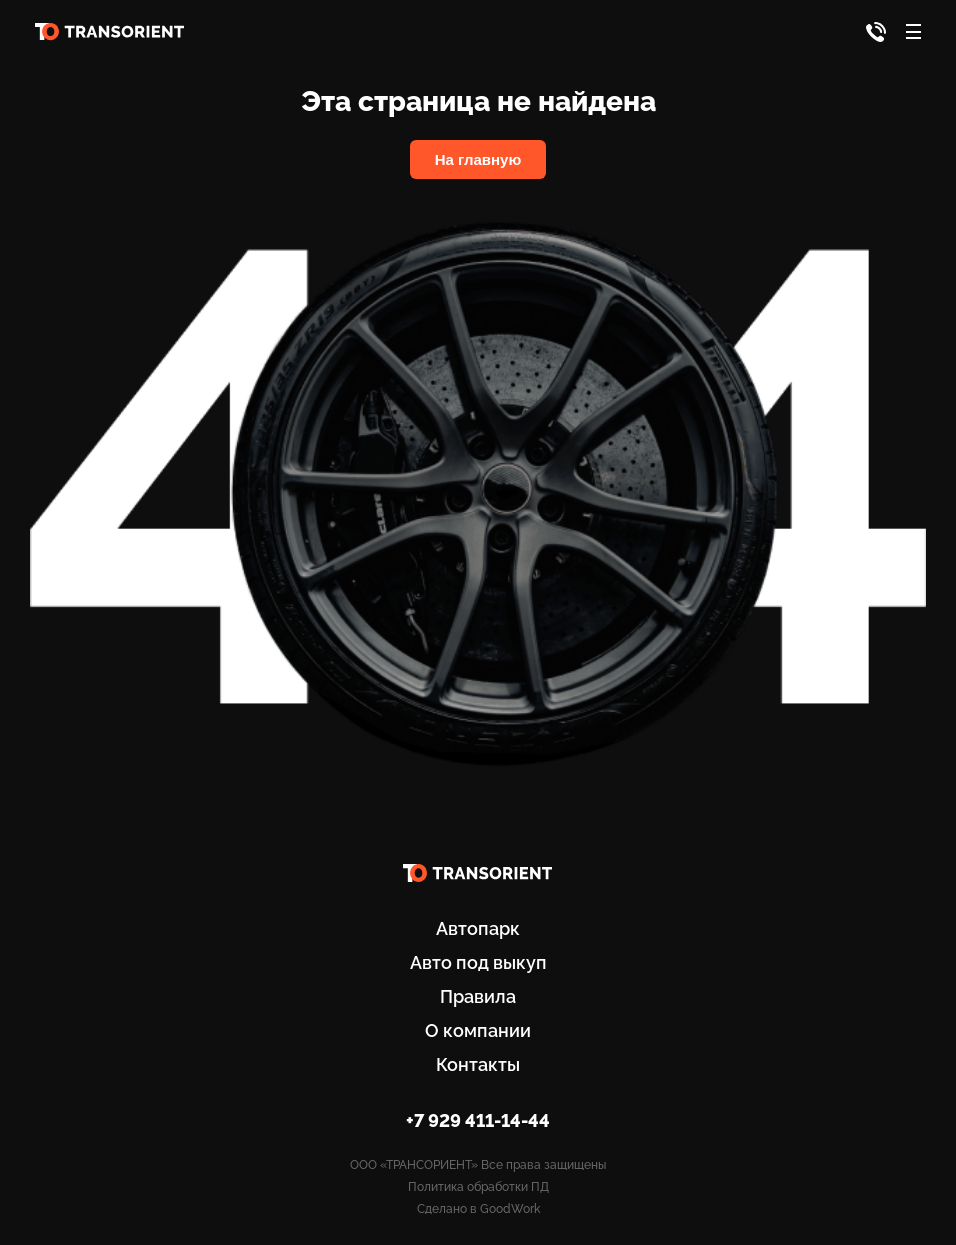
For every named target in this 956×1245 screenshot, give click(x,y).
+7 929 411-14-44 (478, 1120)
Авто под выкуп (478, 962)
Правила (478, 996)
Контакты (478, 1064)
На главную (478, 159)
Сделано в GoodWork (478, 1209)
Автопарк (478, 928)
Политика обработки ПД (478, 1187)
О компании (478, 1030)
